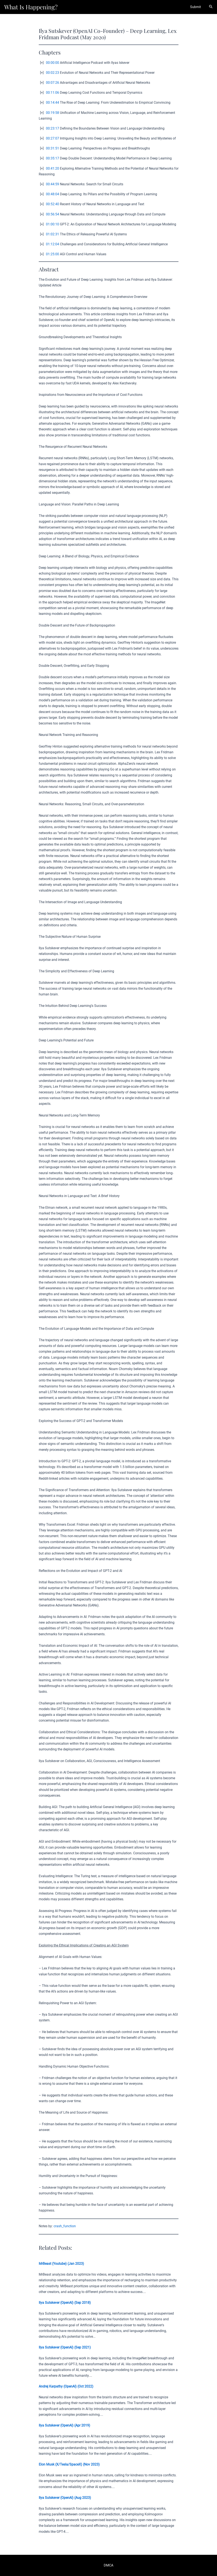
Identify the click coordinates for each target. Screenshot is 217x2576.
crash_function (65, 2226)
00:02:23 (52, 73)
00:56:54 (52, 214)
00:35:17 (52, 158)
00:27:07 (52, 138)
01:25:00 (52, 254)
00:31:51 (52, 148)
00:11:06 (52, 93)
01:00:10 (52, 224)
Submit (196, 7)
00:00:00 (52, 63)
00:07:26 (52, 83)
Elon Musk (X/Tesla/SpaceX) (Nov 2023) (69, 2464)
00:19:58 (52, 113)
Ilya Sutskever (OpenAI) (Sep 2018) (65, 2303)
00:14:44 (52, 102)
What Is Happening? (31, 7)
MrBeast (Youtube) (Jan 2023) (61, 2264)
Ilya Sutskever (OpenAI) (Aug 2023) (65, 2498)
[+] (42, 63)
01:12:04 (52, 244)
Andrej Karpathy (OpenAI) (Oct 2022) (66, 2386)
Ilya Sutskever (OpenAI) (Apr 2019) (64, 2425)
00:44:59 (52, 184)
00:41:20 (52, 168)
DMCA (108, 2565)
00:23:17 (52, 128)
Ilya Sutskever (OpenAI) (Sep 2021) (65, 2347)
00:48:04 (52, 194)
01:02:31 (52, 234)
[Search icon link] (211, 7)
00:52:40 (52, 204)
